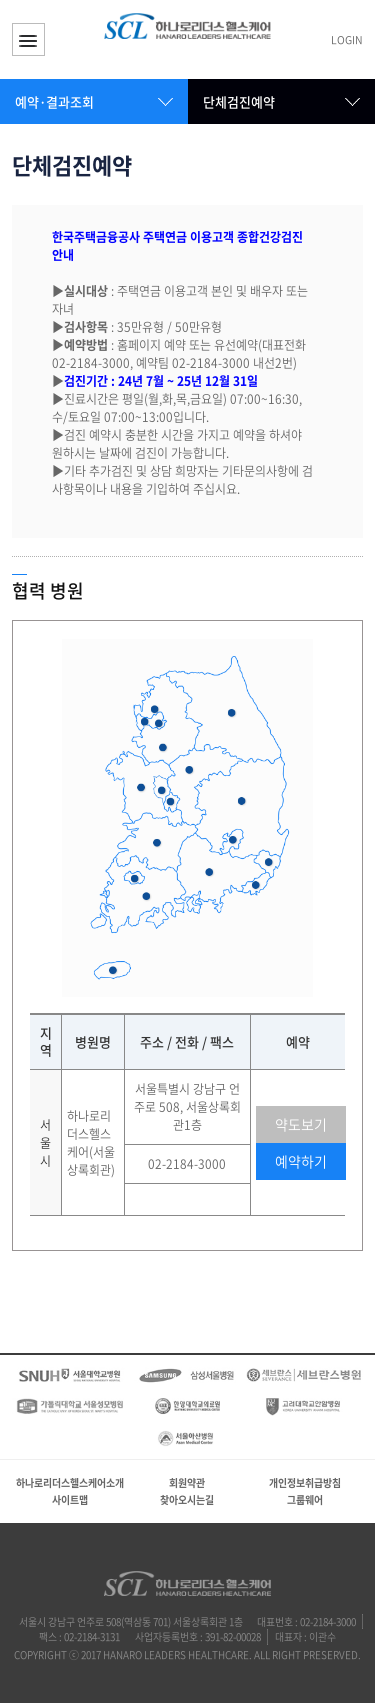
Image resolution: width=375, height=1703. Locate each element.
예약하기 (301, 1161)
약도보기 (301, 1124)
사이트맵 (70, 1499)
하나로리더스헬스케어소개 (70, 1482)
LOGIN (347, 40)
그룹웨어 (305, 1499)
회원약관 (187, 1482)
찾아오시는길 (187, 1499)
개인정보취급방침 (305, 1482)
